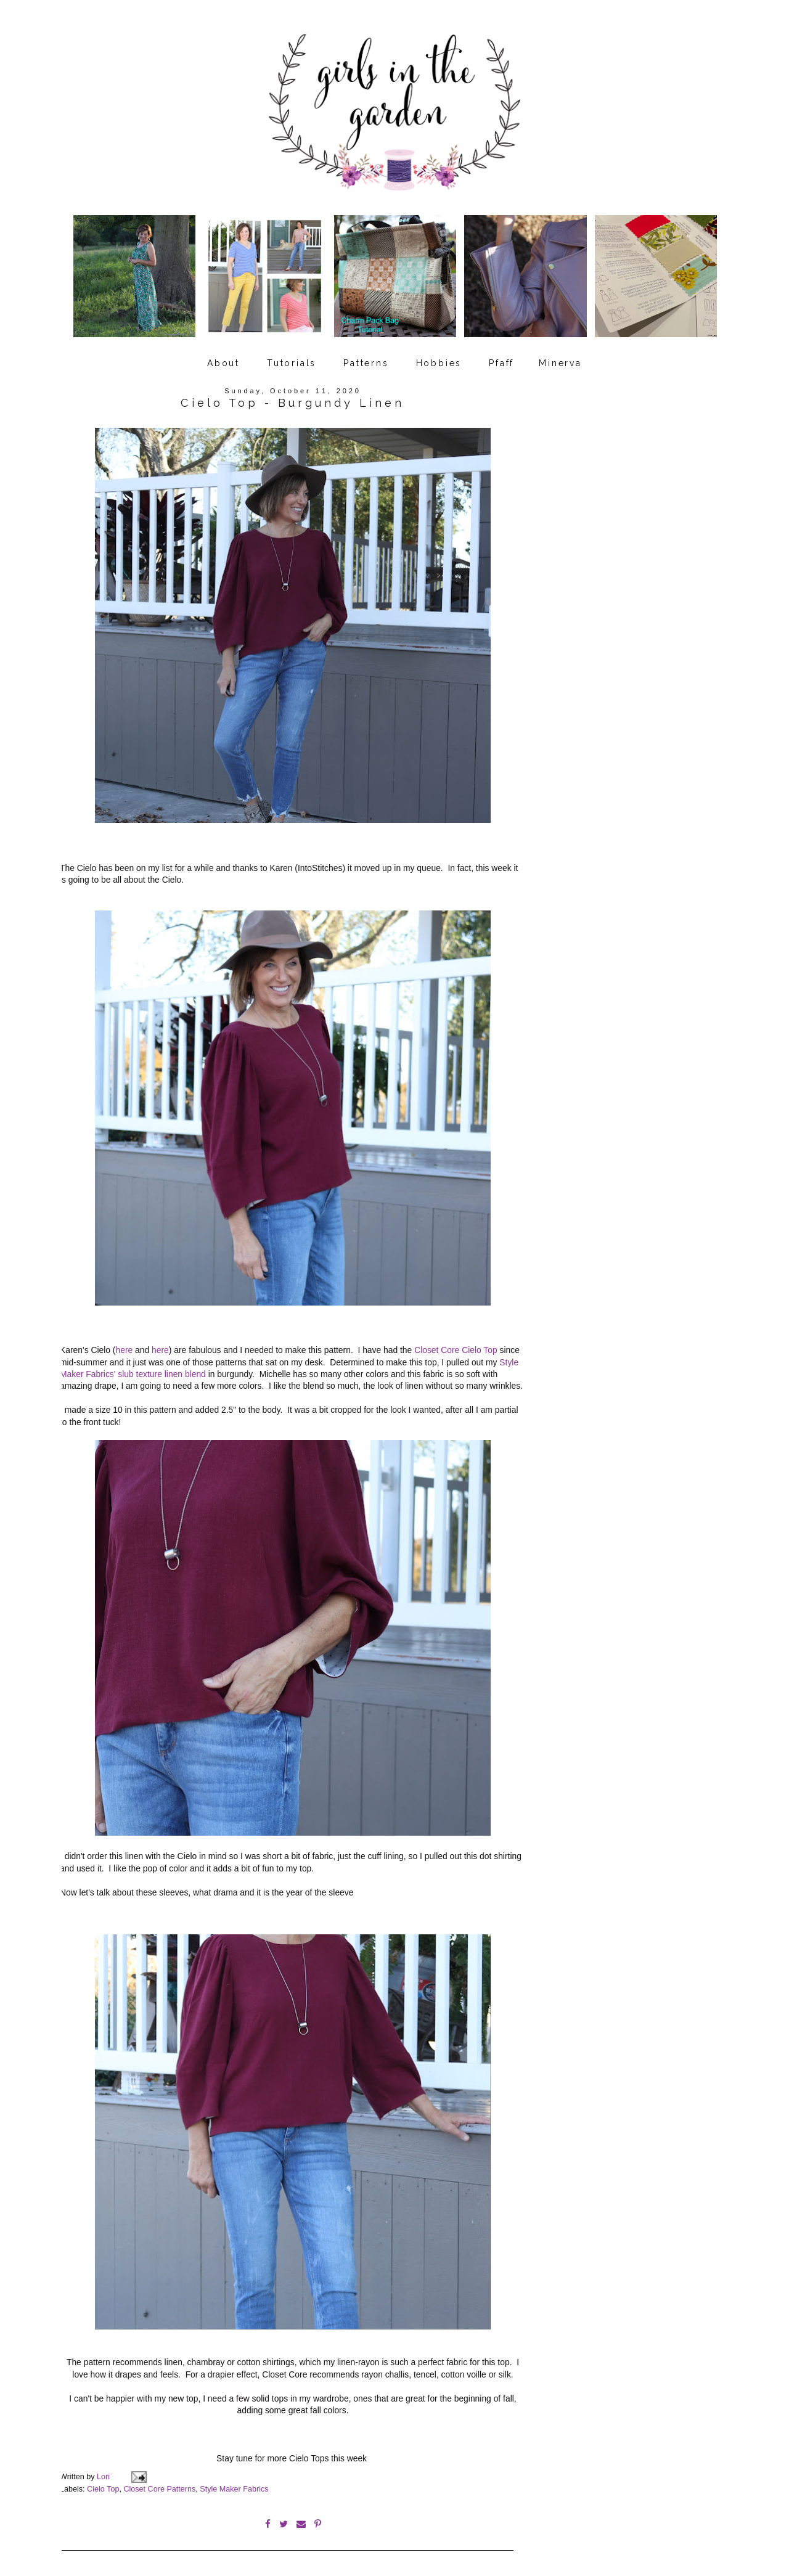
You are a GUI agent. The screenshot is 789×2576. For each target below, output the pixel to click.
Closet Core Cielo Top (455, 1345)
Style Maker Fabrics (234, 2482)
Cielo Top (103, 2482)
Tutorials (291, 359)
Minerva (560, 359)
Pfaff (501, 359)
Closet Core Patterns (159, 2482)
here (125, 1345)
